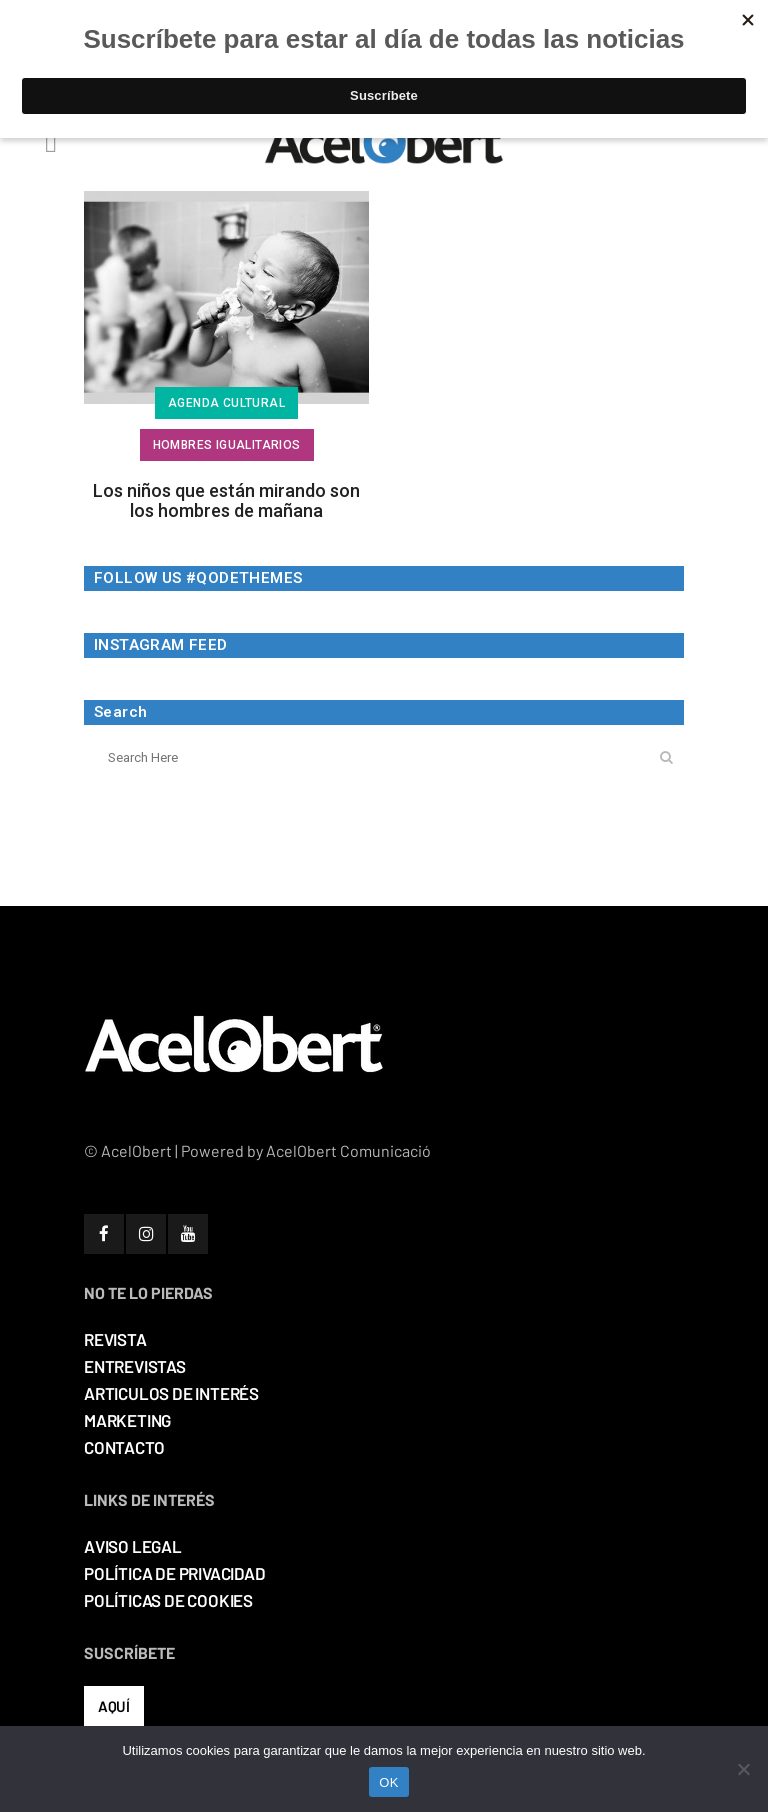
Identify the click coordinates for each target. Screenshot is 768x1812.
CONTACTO (124, 1447)
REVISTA (115, 1339)
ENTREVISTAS (135, 1366)
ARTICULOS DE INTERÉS (171, 1393)
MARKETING (127, 1420)
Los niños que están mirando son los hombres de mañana (226, 500)
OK (388, 1782)
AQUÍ (114, 1706)
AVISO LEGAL (133, 1546)
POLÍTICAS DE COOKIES (168, 1600)
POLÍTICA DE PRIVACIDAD (175, 1573)
